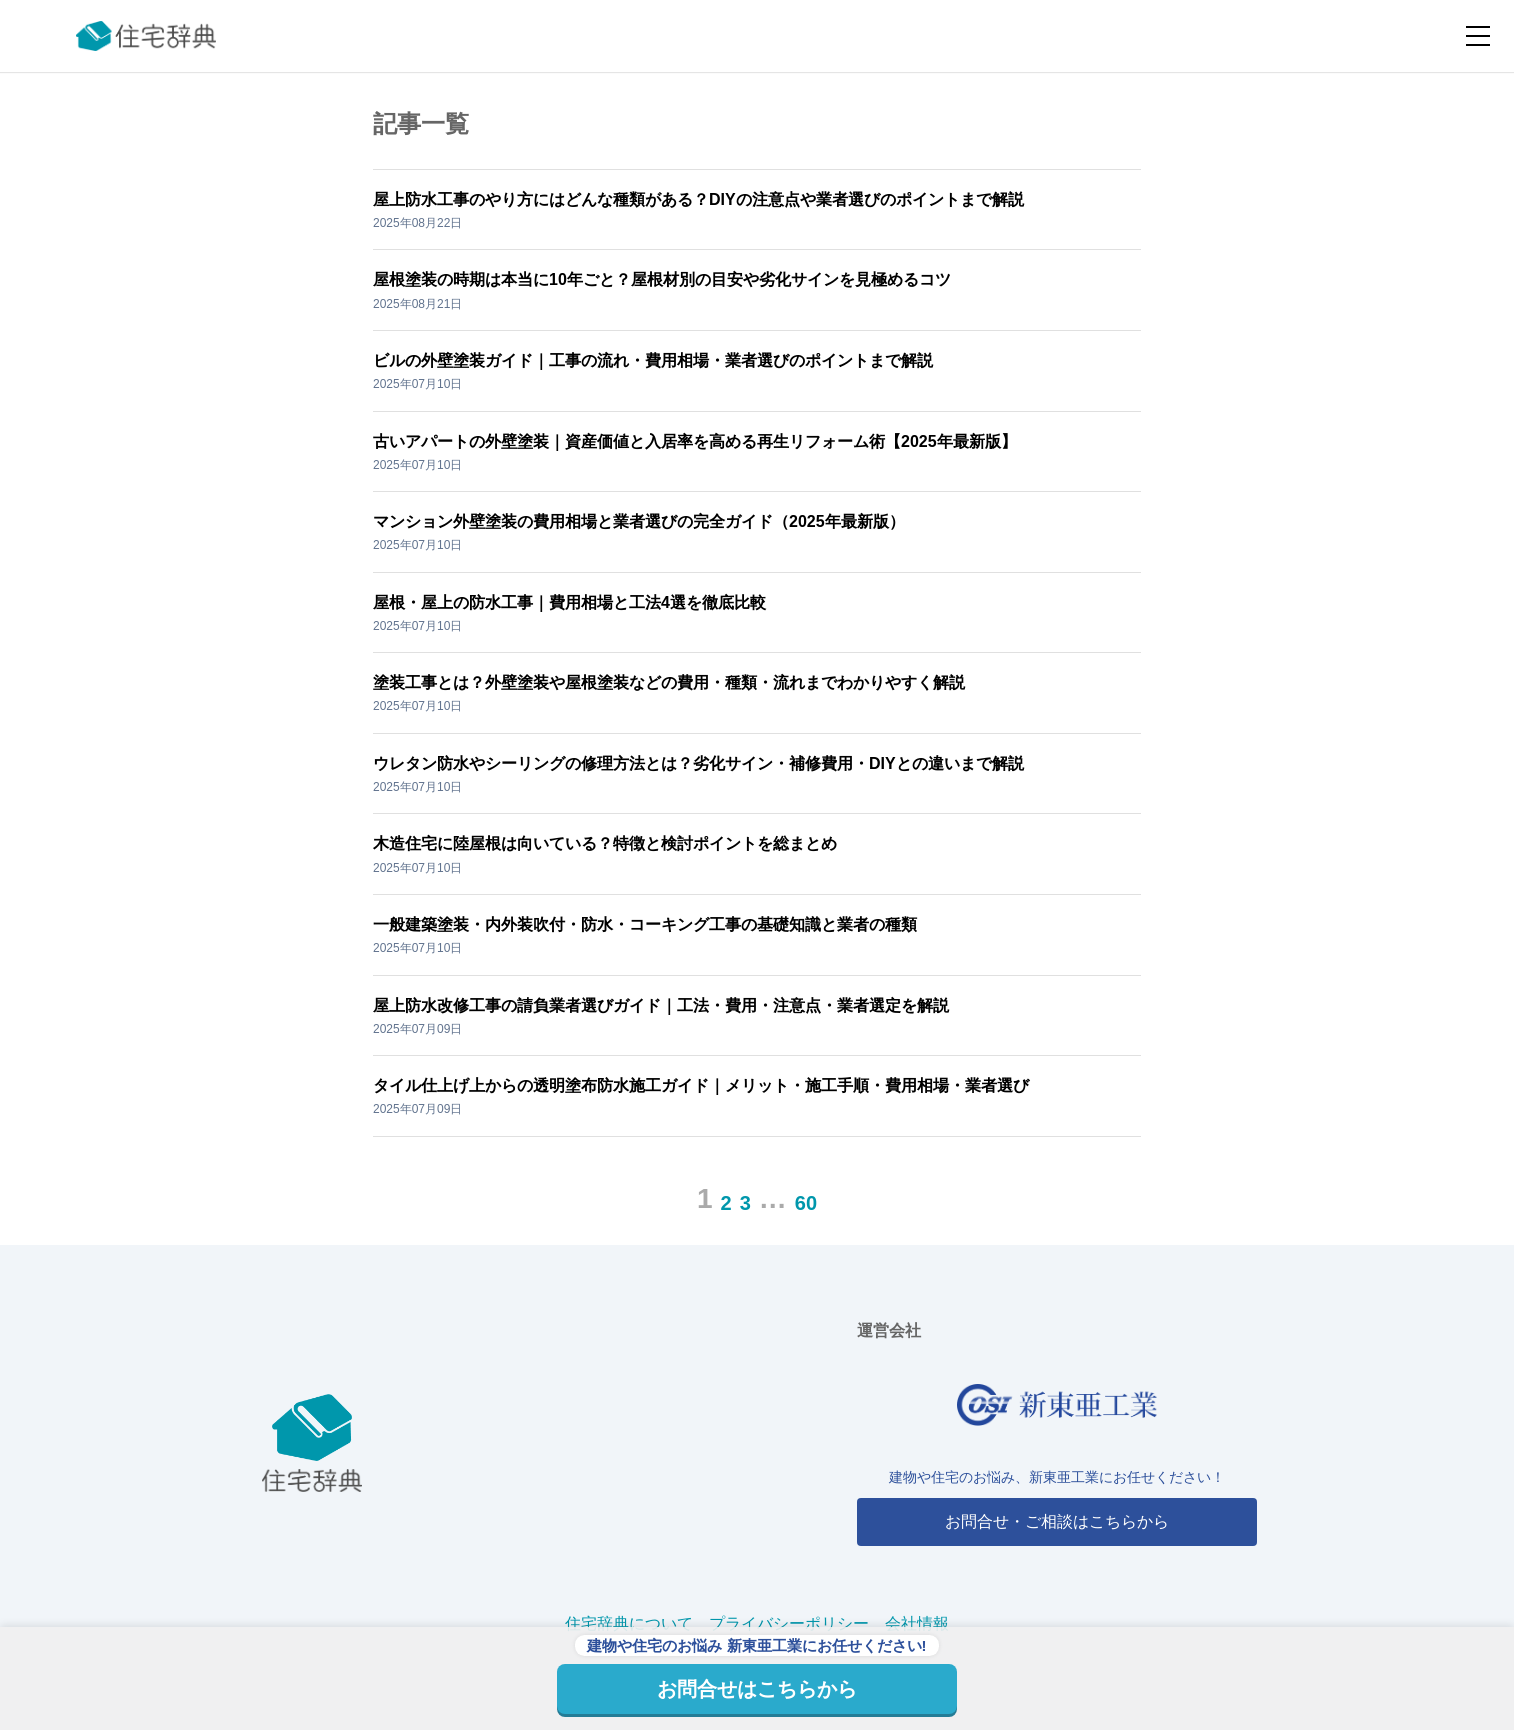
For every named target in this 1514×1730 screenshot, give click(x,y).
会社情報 (917, 1623)
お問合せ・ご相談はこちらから (1057, 1521)
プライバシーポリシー (789, 1623)
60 (806, 1203)
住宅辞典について (629, 1623)
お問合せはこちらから (757, 1689)
